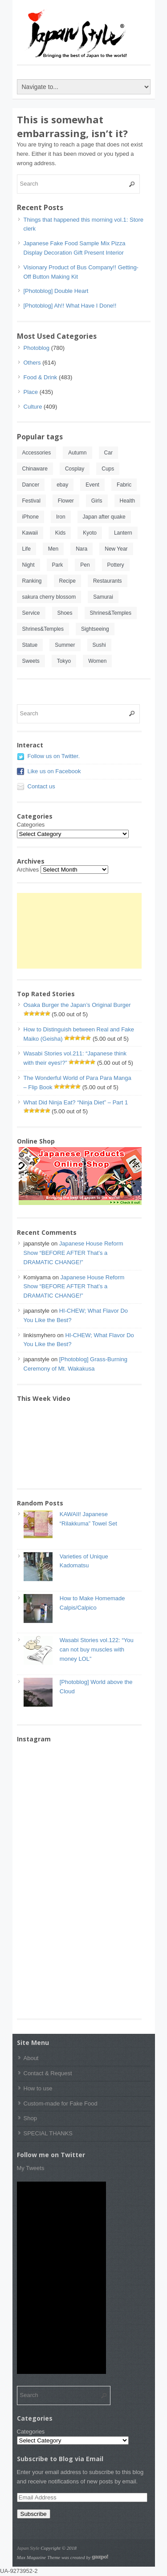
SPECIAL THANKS (48, 2133)
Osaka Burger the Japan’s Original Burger (77, 1005)
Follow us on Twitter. (54, 756)
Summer (65, 645)
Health (127, 501)
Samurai (103, 597)
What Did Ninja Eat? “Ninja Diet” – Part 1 (76, 1102)
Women (97, 661)
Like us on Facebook (54, 771)
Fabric (124, 485)
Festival (31, 501)
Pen (85, 565)
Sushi (99, 645)
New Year (116, 549)
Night (28, 565)
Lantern (123, 533)
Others (32, 362)
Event (92, 485)
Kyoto (90, 533)
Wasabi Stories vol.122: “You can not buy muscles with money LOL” (97, 1649)
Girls (96, 501)
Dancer (31, 485)
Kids (60, 533)
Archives (28, 869)
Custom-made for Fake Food (61, 2103)
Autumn (77, 453)
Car (108, 453)
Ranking (32, 581)
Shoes (65, 613)
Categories (31, 824)
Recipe (67, 581)
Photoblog (37, 348)
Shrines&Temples (110, 613)
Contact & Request (48, 2073)
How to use (38, 2088)
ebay (62, 485)
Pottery (115, 565)
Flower (66, 501)
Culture (33, 406)
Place (31, 392)
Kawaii (30, 533)
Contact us (41, 786)
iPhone (30, 517)
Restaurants (107, 581)
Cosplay (74, 469)
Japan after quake (104, 517)
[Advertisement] (79, 931)
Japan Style (28, 2548)
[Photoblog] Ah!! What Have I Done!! (70, 305)
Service (31, 613)
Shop (30, 2118)
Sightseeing (95, 629)
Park (57, 565)
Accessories (36, 453)
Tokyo (64, 661)
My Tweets (31, 2168)
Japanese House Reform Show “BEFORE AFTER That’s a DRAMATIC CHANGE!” (73, 1253)
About (31, 2058)
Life (26, 549)
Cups (108, 469)
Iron (60, 517)
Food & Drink (40, 377)
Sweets (31, 661)
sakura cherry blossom (49, 597)
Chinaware (35, 469)
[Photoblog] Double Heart (56, 291)
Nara (81, 549)
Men (53, 549)
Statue (30, 645)
